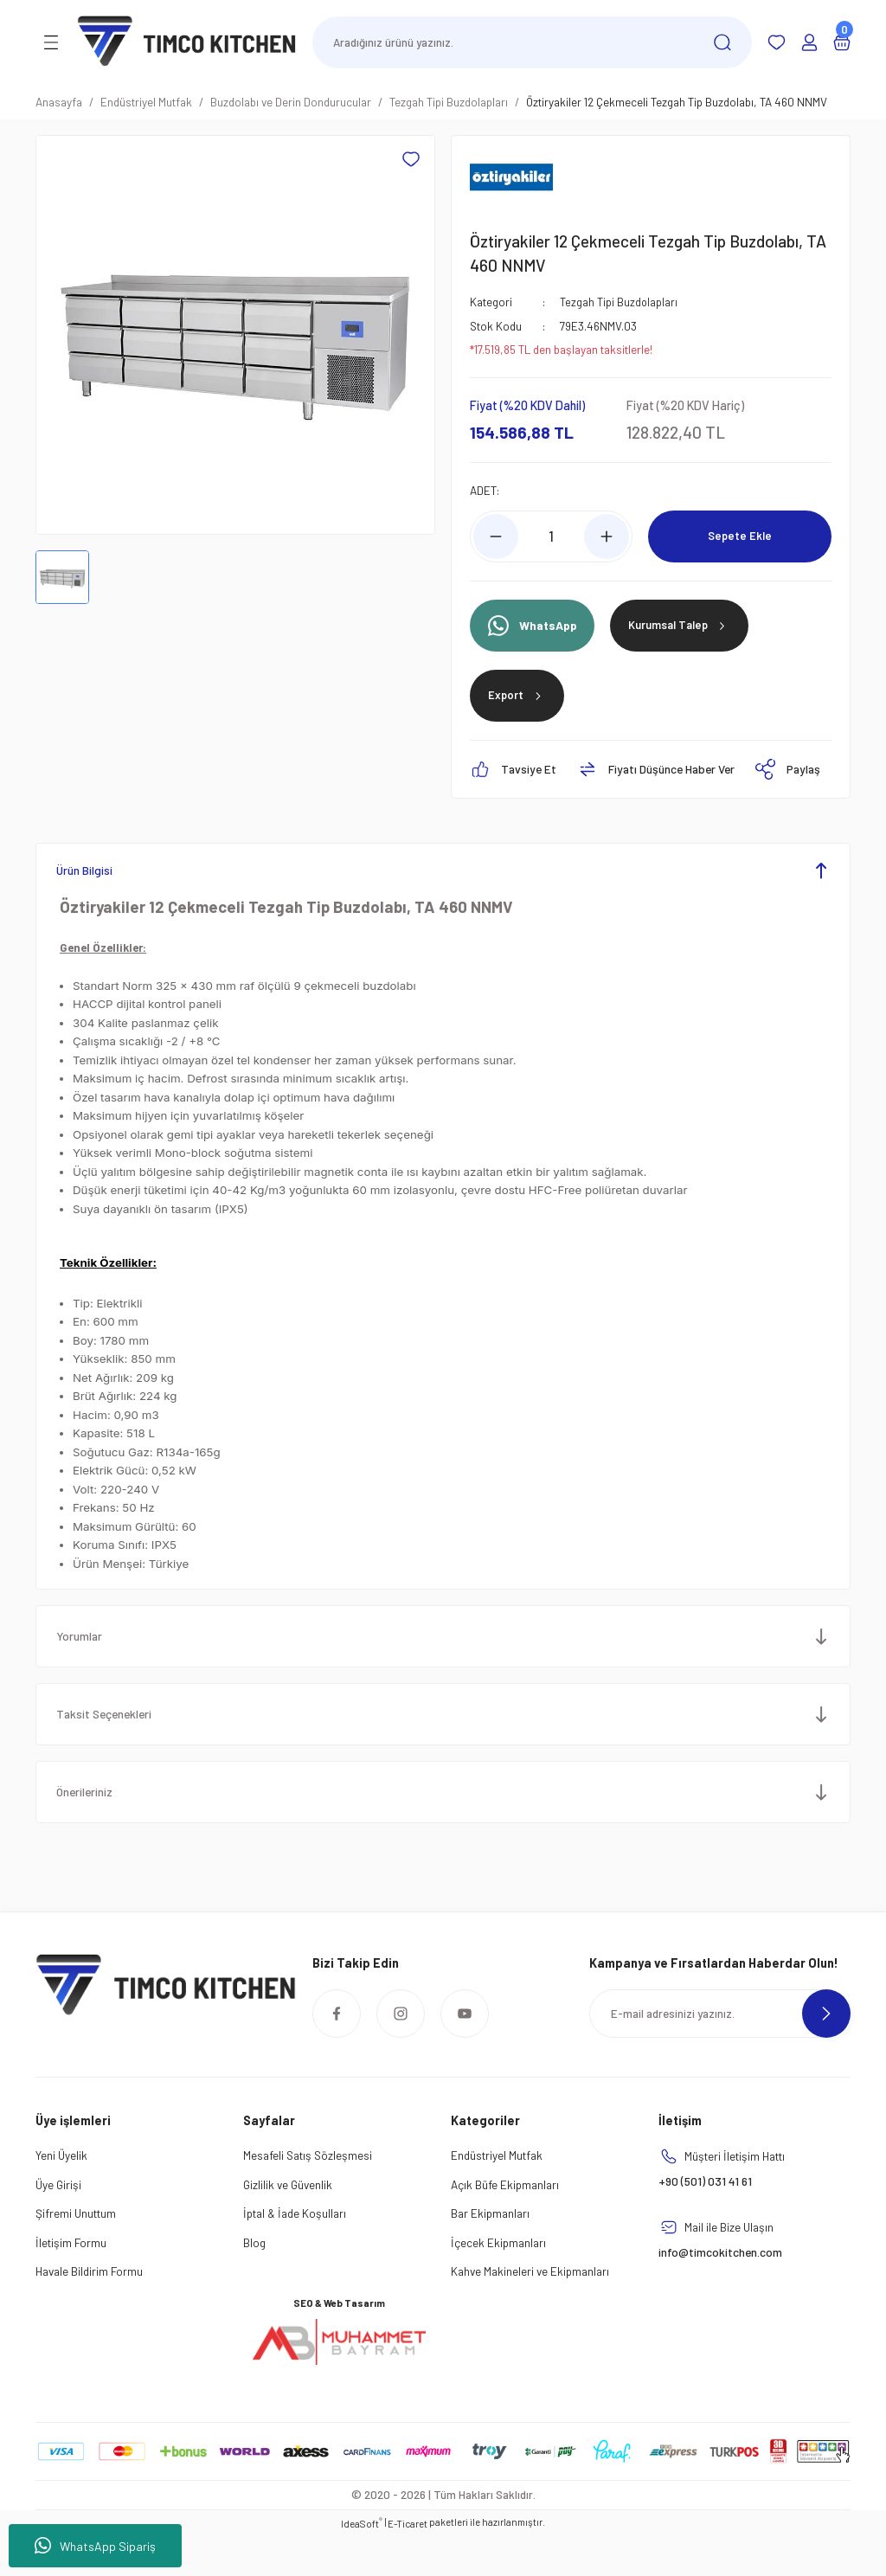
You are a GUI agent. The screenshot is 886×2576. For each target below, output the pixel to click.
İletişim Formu (70, 2283)
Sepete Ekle (740, 536)
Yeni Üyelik (61, 2196)
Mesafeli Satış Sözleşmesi (307, 2196)
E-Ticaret (407, 2564)
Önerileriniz (89, 1833)
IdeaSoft (361, 2563)
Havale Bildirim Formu (89, 2312)
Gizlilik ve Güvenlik (287, 2225)
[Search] (532, 42)
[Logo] (187, 41)
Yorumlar (83, 1677)
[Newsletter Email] (720, 2054)
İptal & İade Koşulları (294, 2254)
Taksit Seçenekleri (110, 1755)
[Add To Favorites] (411, 159)
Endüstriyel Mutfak (497, 2196)
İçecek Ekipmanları (498, 2283)
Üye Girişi (58, 2225)
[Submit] (826, 2054)
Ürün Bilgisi (88, 910)
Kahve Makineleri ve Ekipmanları (530, 2312)
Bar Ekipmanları (490, 2254)
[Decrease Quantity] (495, 535)
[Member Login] (809, 42)
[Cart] (842, 42)
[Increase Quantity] (606, 535)
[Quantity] (551, 536)
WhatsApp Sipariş (95, 2545)
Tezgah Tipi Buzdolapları (619, 301)
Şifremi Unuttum (75, 2254)
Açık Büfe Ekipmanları (505, 2225)
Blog (254, 2283)
